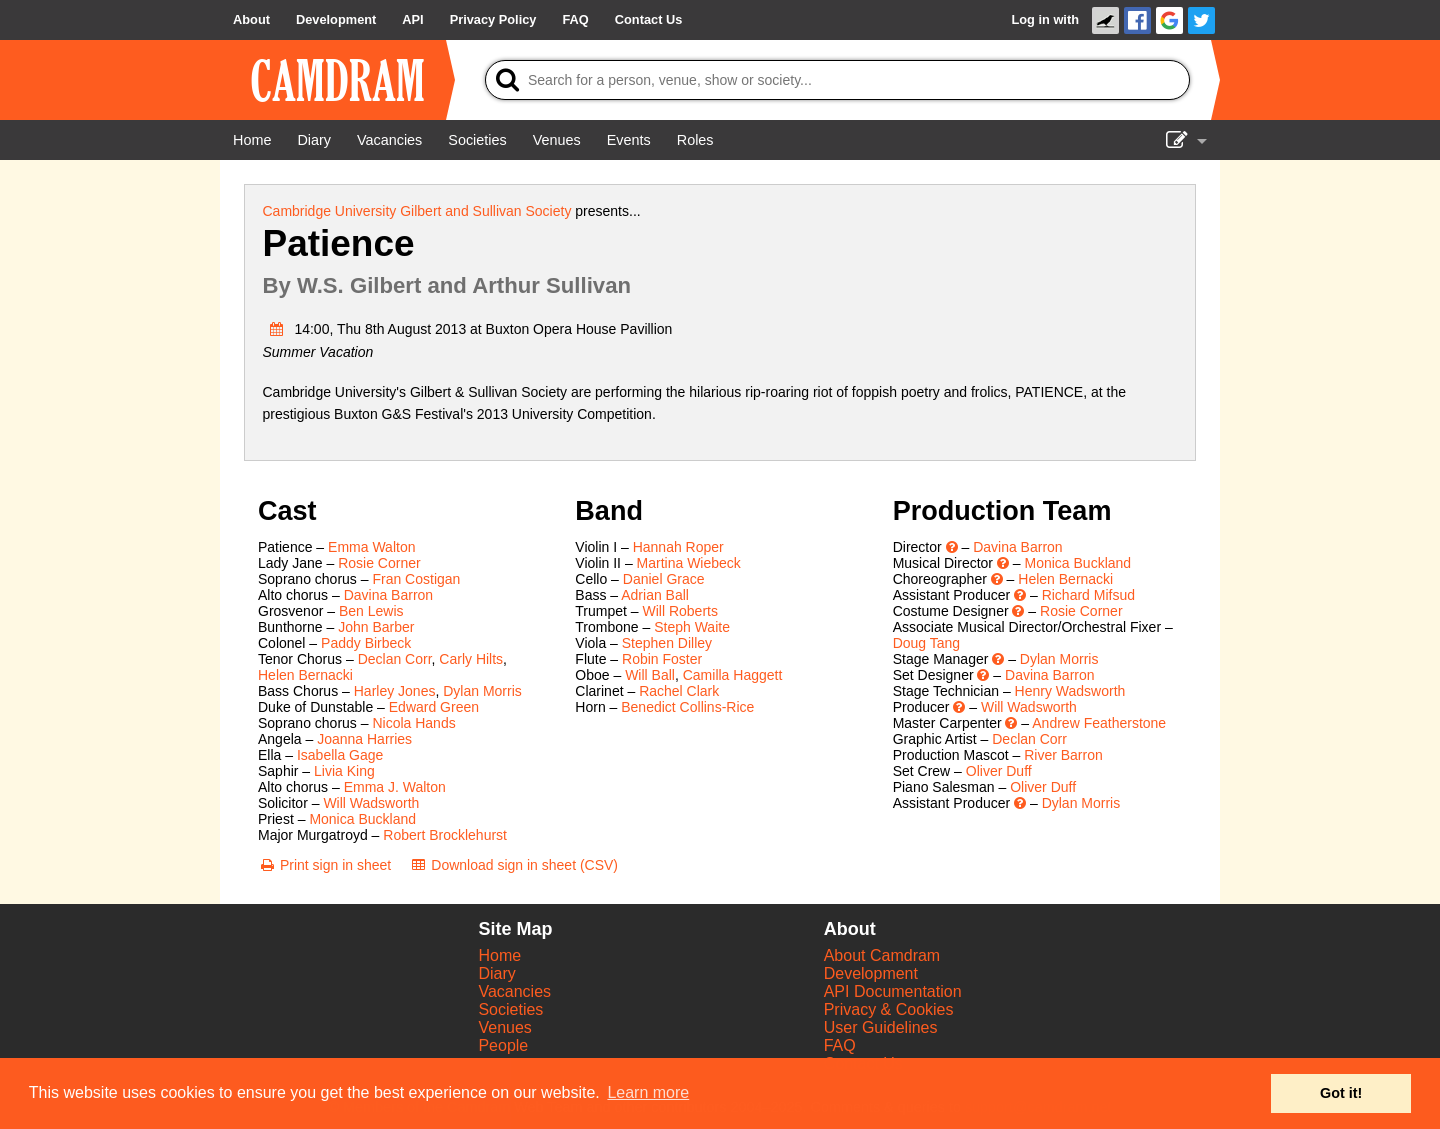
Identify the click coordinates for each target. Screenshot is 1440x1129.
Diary (496, 973)
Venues (504, 1027)
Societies (510, 1009)
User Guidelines (881, 1027)
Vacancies (514, 991)
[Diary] (314, 140)
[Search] (837, 80)
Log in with (1045, 19)
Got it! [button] (1341, 1093)
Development (871, 973)
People (503, 1045)
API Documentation (893, 991)
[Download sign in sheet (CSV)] (513, 865)
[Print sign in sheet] (324, 865)
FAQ (840, 1045)
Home (499, 955)
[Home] (252, 140)
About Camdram (882, 955)
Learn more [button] (648, 1092)
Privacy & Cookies (889, 1009)
